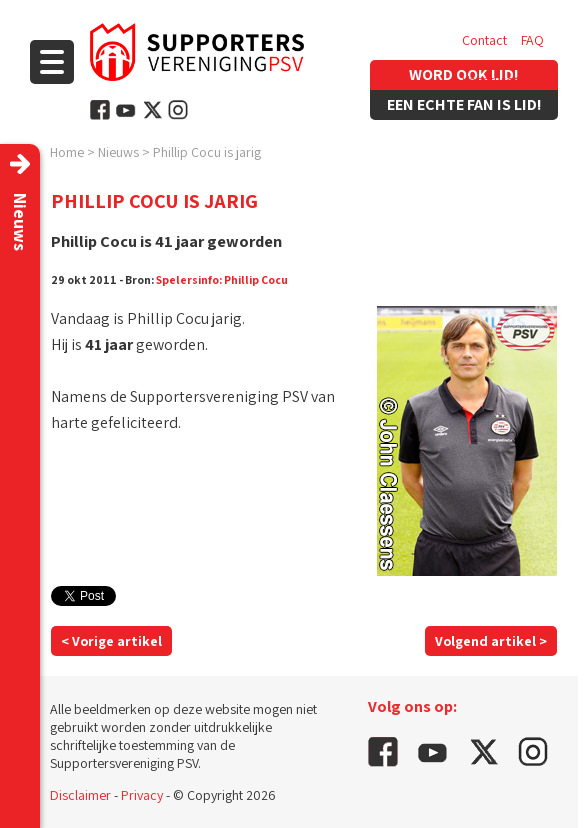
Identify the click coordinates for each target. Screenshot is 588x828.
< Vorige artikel (111, 641)
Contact (484, 40)
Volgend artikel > (491, 641)
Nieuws (118, 152)
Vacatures (490, 80)
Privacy (142, 795)
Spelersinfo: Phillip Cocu (222, 279)
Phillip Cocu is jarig (207, 152)
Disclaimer (80, 795)
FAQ (532, 40)
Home (67, 152)
